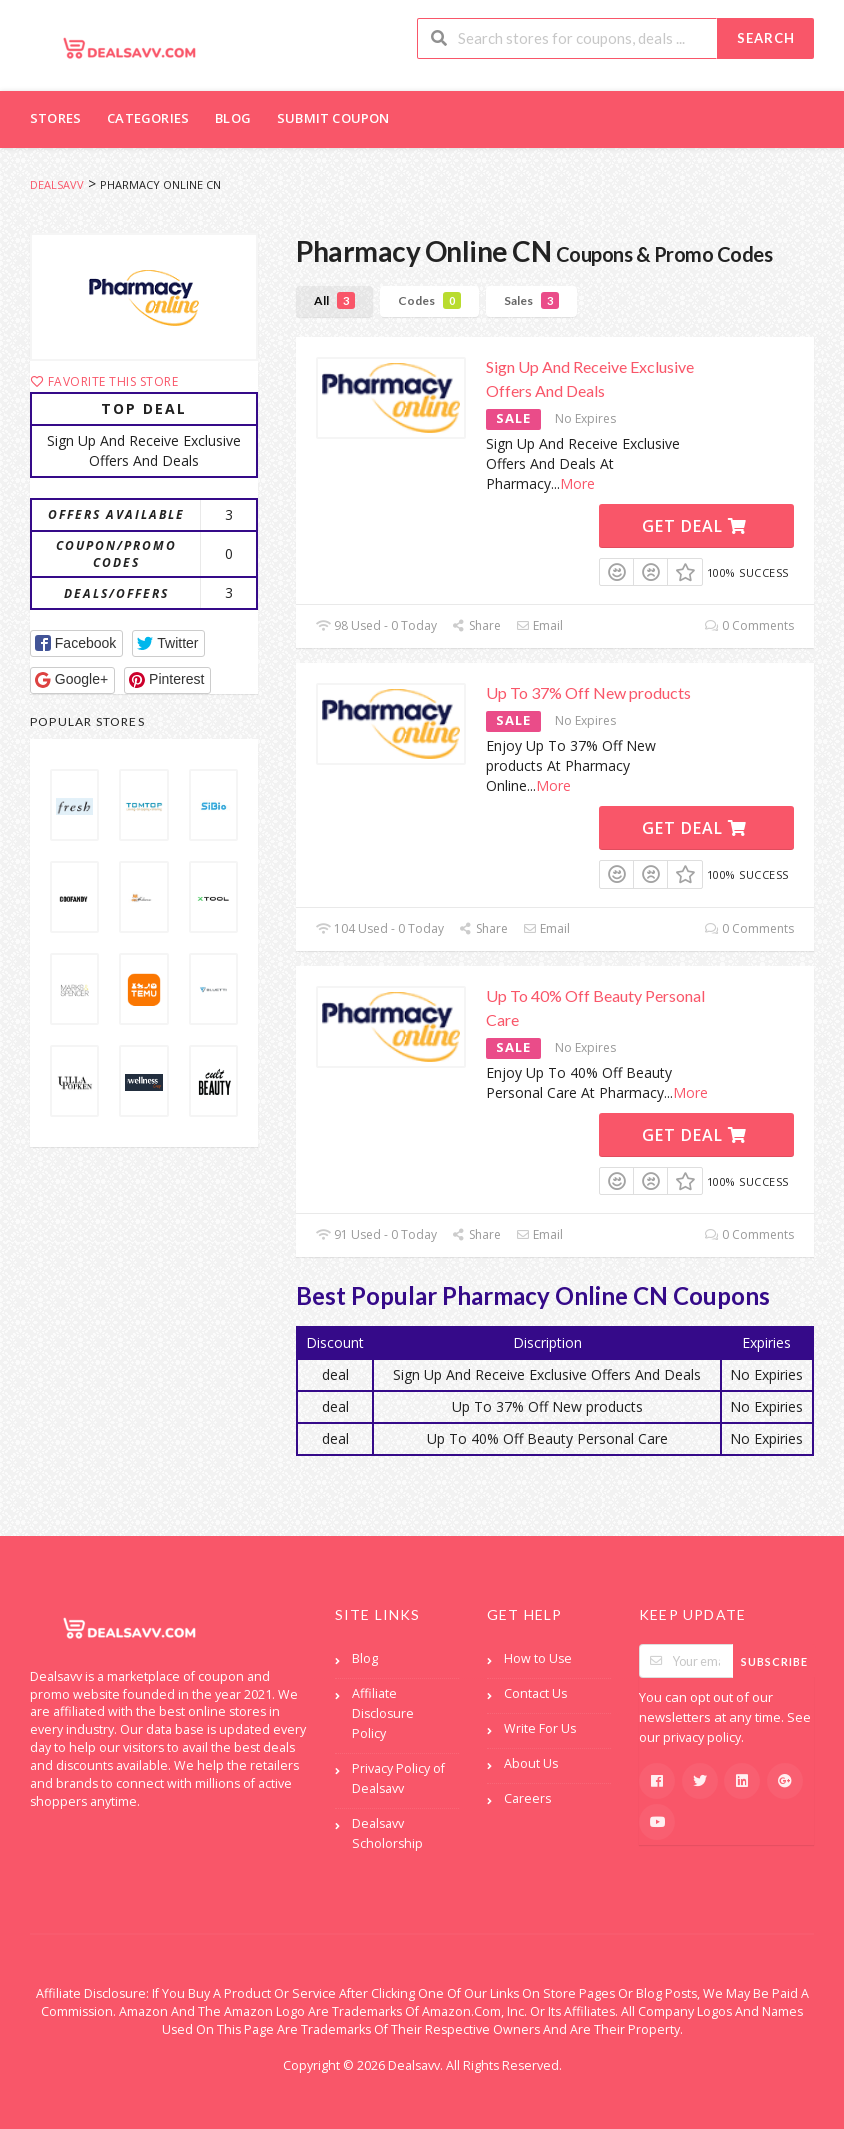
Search (766, 38)
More (577, 483)
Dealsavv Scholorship (387, 1833)
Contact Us (535, 1693)
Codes (429, 300)
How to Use (538, 1658)
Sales (531, 300)
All (334, 300)
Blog (233, 118)
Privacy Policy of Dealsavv (398, 1778)
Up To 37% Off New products (588, 692)
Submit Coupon (333, 118)
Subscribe (774, 1661)
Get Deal (694, 526)
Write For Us (540, 1728)
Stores (55, 118)
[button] (76, 643)
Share (476, 625)
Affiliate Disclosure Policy (383, 1713)
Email (539, 625)
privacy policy (702, 1737)
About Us (531, 1763)
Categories (148, 118)
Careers (527, 1798)
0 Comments (749, 625)
